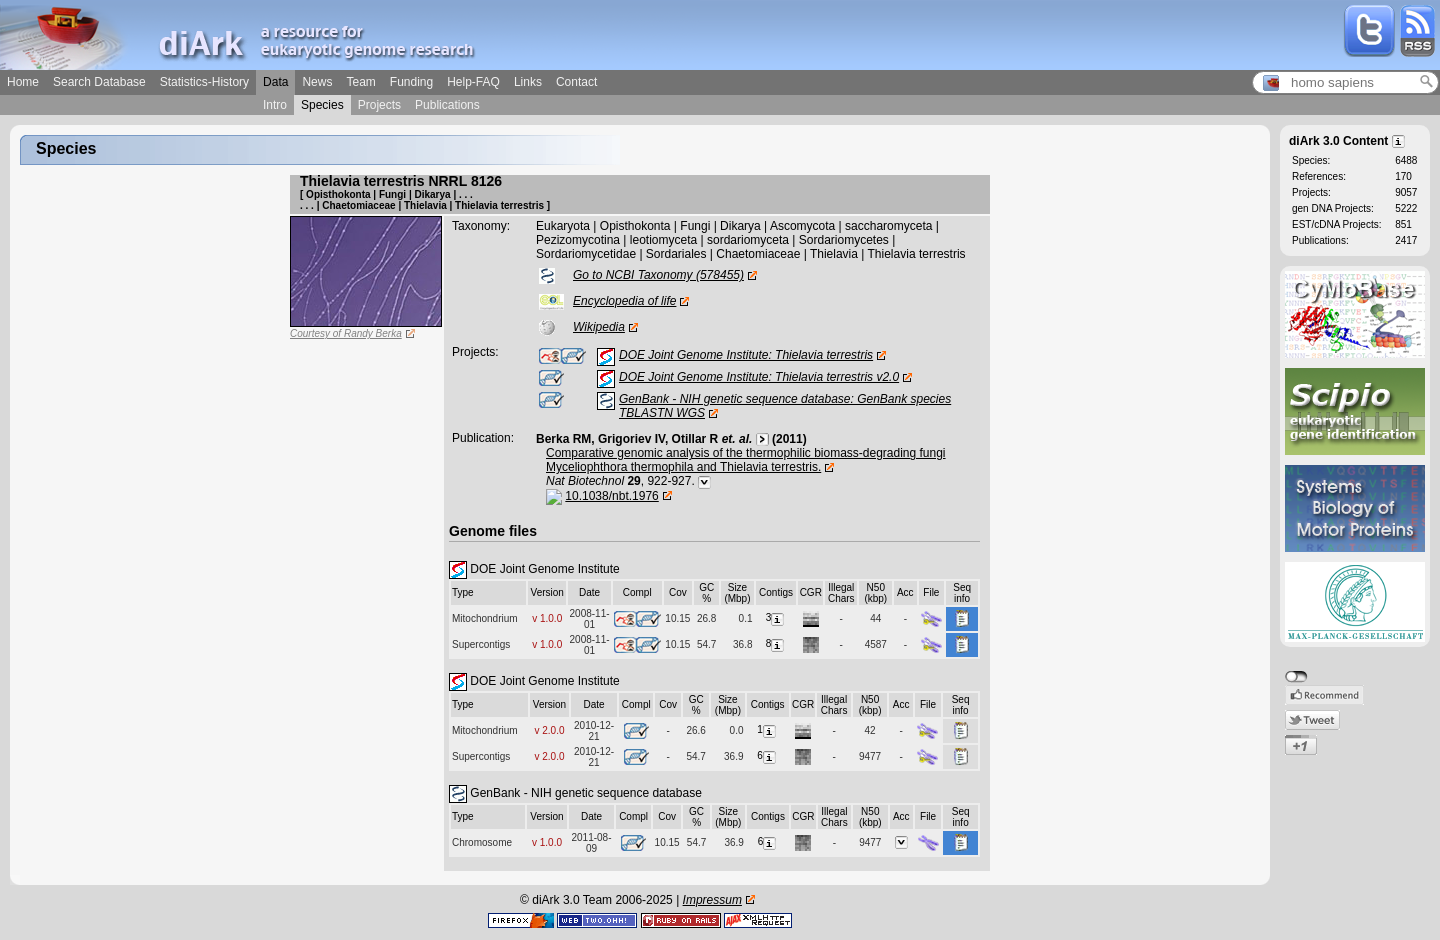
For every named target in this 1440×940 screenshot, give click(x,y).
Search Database (99, 82)
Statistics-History (204, 82)
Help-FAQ (473, 82)
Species (322, 105)
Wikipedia (599, 327)
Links (528, 82)
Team (360, 82)
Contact (576, 82)
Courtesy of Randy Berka (346, 333)
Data (275, 82)
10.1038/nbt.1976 (611, 496)
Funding (411, 82)
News (317, 82)
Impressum (712, 900)
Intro (275, 105)
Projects (379, 105)
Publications (447, 105)
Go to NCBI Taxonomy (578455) (658, 275)
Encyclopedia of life (624, 301)
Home (23, 82)
